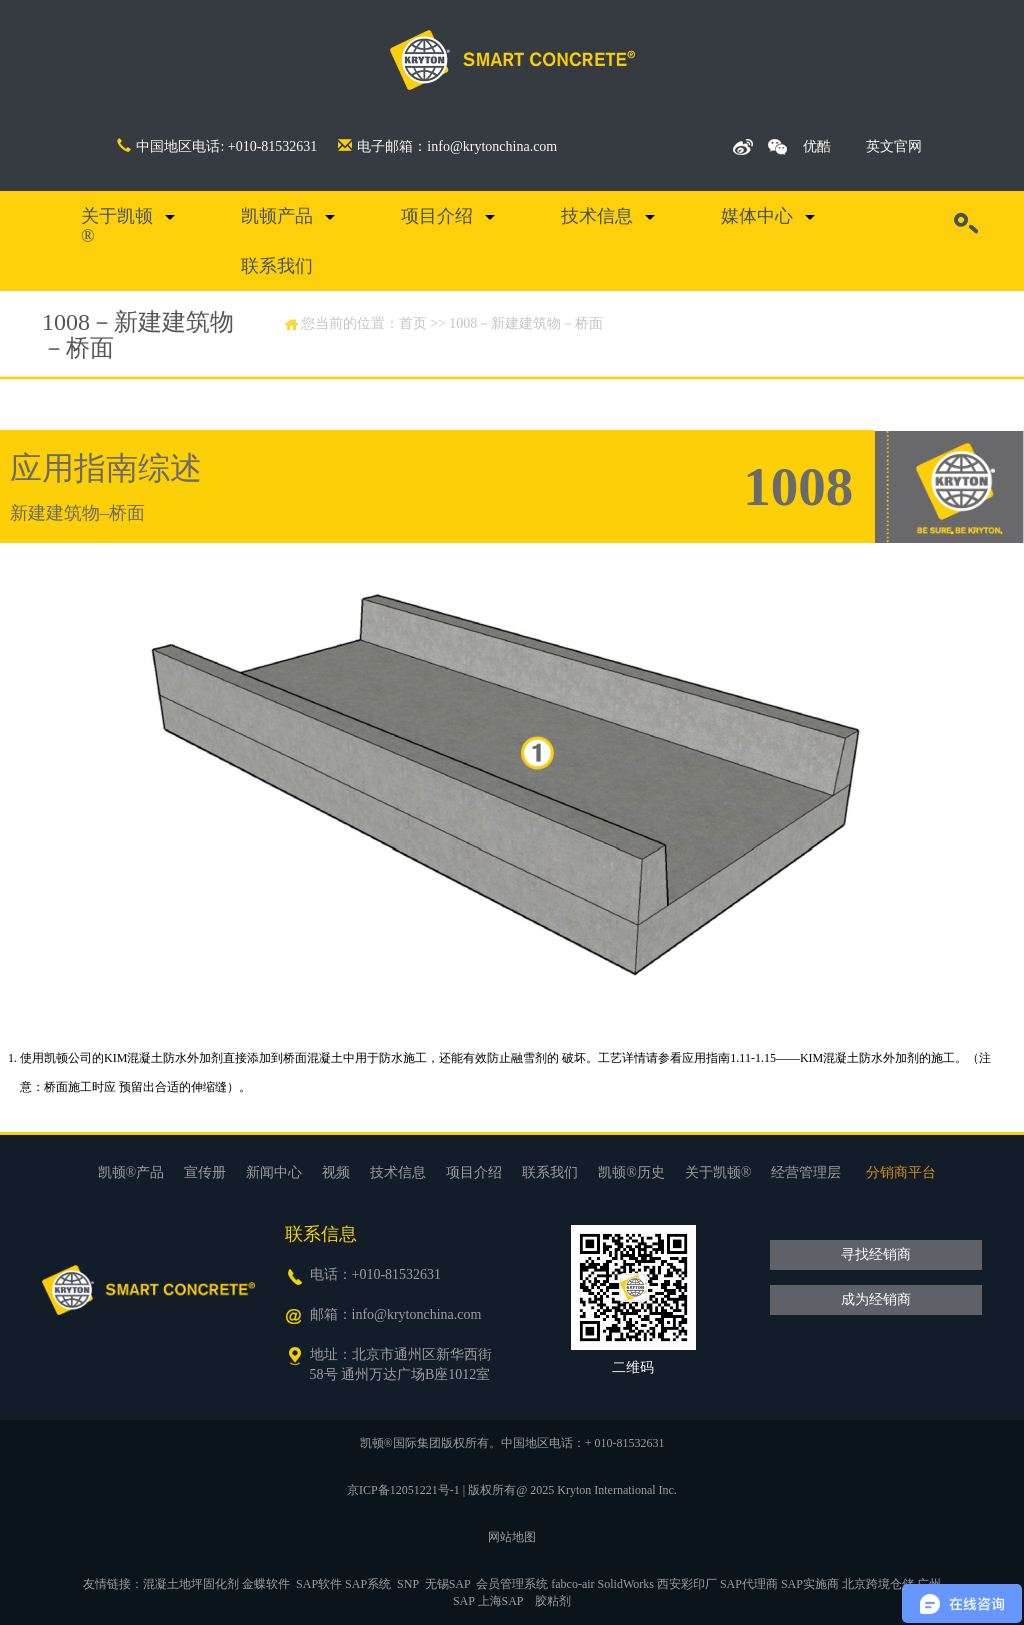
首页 (413, 323)
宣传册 (205, 1172)
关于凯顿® (117, 226)
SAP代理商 (749, 1584)
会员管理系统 (512, 1584)
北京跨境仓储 (878, 1584)
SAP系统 (368, 1584)
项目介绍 (437, 216)
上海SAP (501, 1601)
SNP (408, 1584)
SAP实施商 (810, 1584)
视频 (336, 1172)
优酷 (817, 146)
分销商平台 (901, 1172)
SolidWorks (626, 1584)
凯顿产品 (277, 216)
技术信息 (597, 216)
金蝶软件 (266, 1584)
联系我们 (277, 266)
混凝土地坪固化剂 (191, 1584)
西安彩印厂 (687, 1584)
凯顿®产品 (131, 1172)
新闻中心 (274, 1172)
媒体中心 (757, 216)
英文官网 (894, 146)
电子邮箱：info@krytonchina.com (447, 146)
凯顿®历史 (631, 1172)
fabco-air (572, 1584)
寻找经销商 (876, 1254)
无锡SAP (448, 1584)
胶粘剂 (553, 1601)
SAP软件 (319, 1584)
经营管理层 (806, 1172)
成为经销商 (876, 1299)
